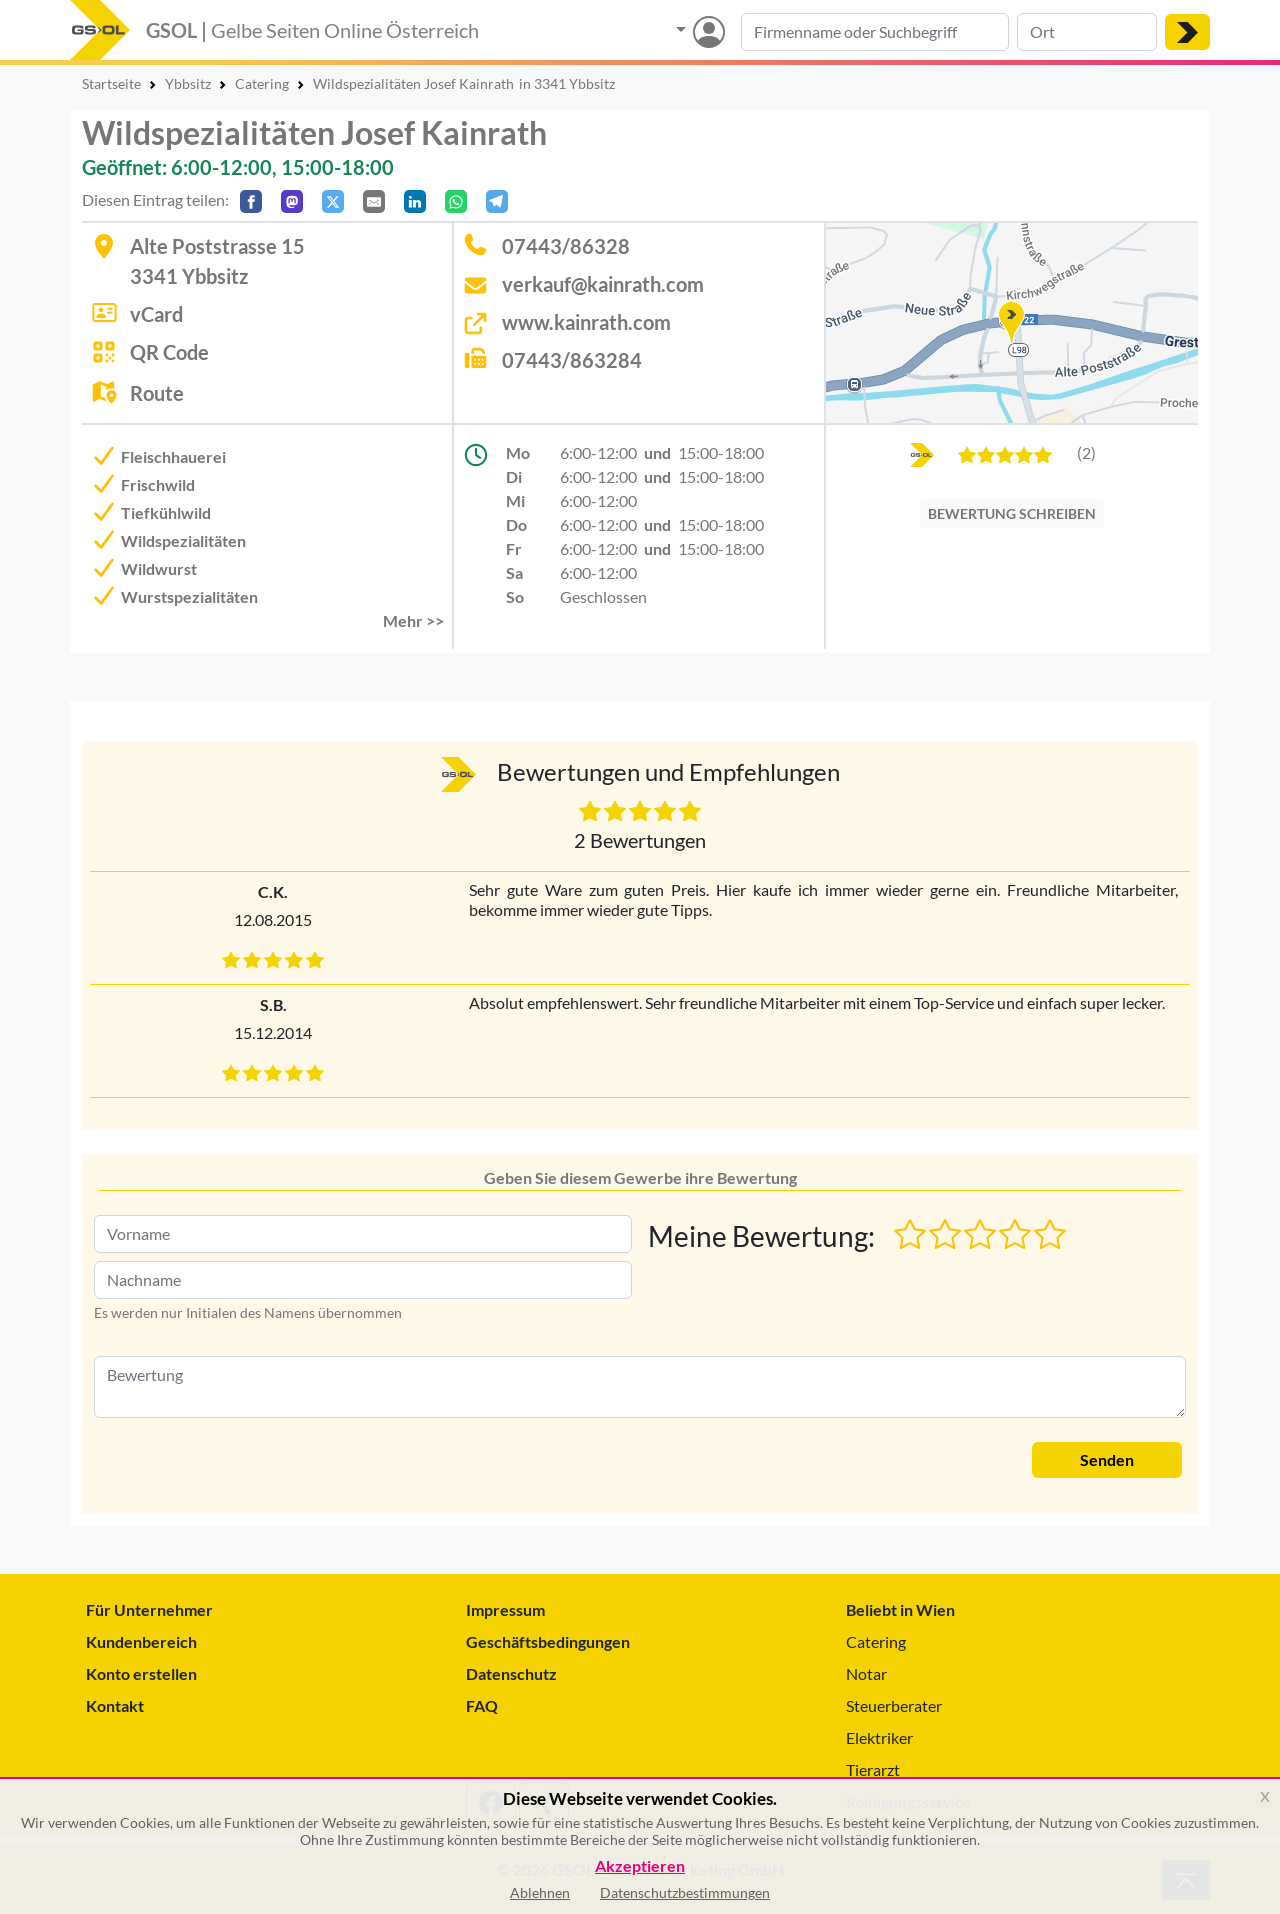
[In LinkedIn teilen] (415, 201)
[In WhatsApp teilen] (456, 201)
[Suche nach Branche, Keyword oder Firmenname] (875, 32)
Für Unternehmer (149, 1609)
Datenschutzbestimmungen (685, 1892)
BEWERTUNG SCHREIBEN (1012, 513)
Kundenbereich (141, 1641)
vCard (156, 314)
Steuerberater (894, 1705)
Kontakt (115, 1705)
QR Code (169, 352)
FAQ (482, 1705)
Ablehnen (540, 1892)
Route (157, 393)
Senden (1107, 1459)
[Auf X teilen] (333, 201)
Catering (876, 1641)
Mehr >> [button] (413, 620)
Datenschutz (511, 1673)
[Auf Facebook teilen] (251, 201)
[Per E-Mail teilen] (374, 201)
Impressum (505, 1609)
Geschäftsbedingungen (548, 1641)
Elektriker (879, 1737)
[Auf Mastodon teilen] (292, 201)
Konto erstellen (141, 1673)
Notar (866, 1673)
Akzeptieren (640, 1866)
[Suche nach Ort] (1087, 32)
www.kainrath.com (586, 322)
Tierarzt (873, 1769)
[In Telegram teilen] (497, 201)
